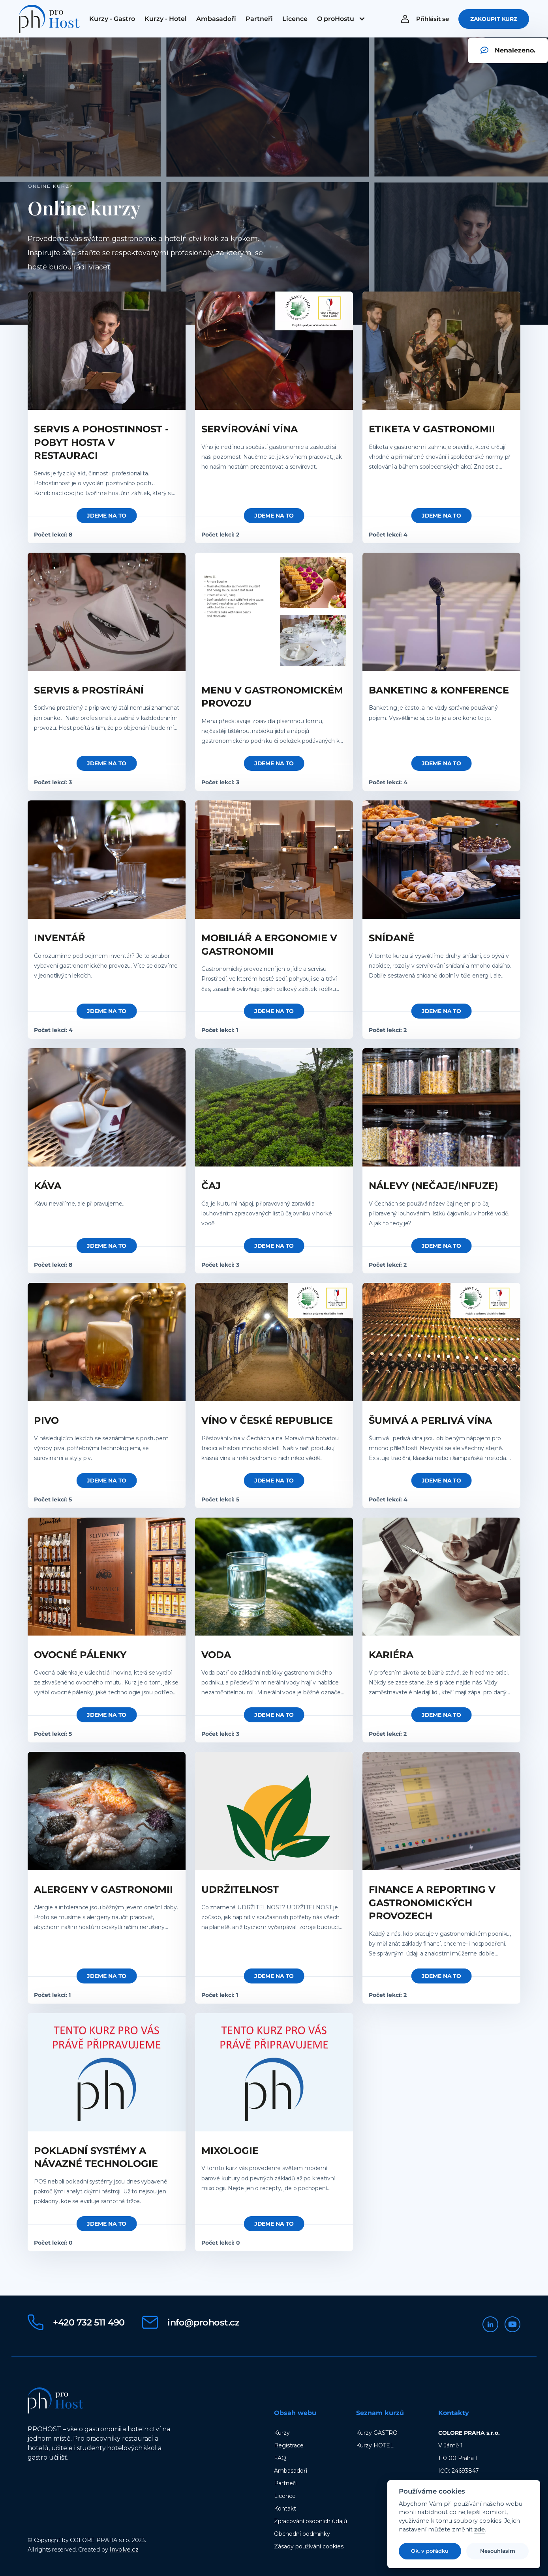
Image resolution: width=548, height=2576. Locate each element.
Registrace (289, 2445)
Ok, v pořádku (430, 2551)
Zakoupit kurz (493, 20)
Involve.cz (123, 2549)
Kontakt (285, 2508)
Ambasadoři (290, 2470)
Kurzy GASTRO (377, 2432)
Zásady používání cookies (308, 2546)
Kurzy (282, 2432)
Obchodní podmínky (302, 2533)
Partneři (285, 2482)
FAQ (280, 2457)
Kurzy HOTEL (375, 2445)
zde (479, 2529)
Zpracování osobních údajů (310, 2520)
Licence (285, 2495)
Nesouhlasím (497, 2551)
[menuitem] (112, 20)
